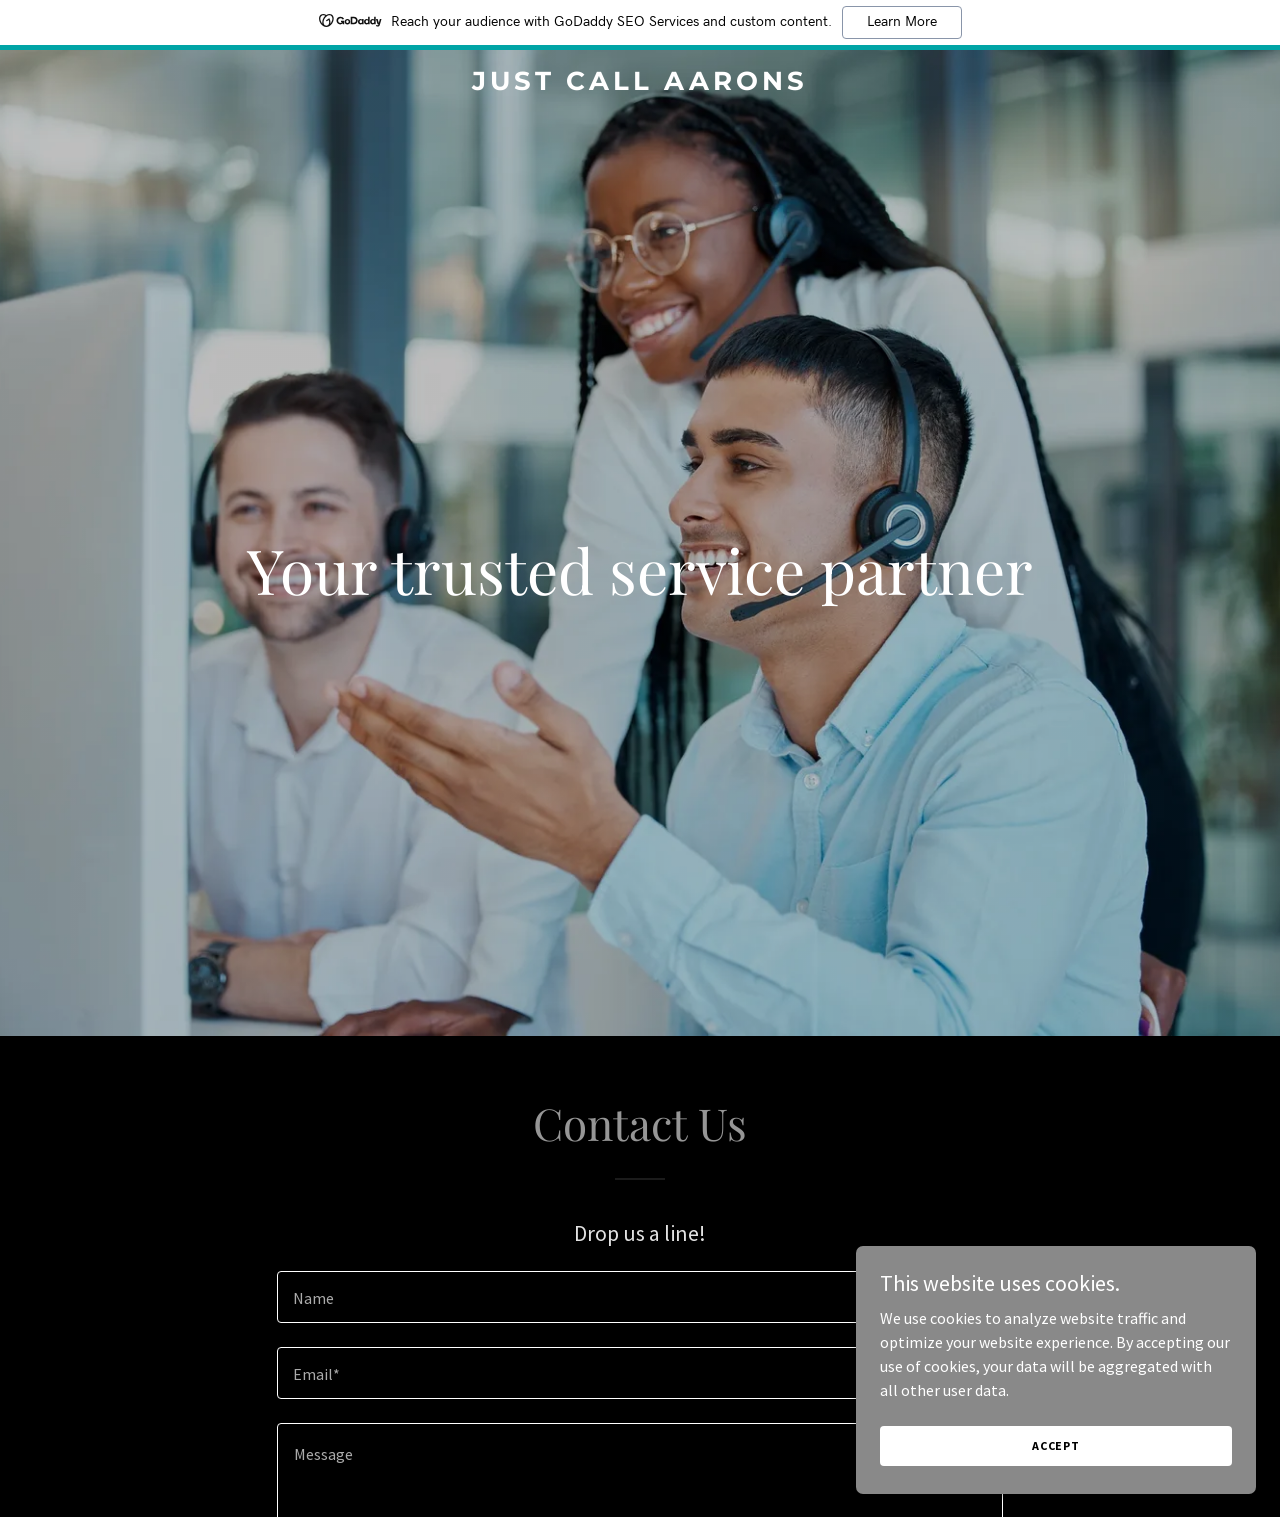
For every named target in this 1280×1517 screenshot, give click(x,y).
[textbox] (639, 1297)
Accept (1056, 1445)
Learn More (902, 22)
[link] (640, 84)
